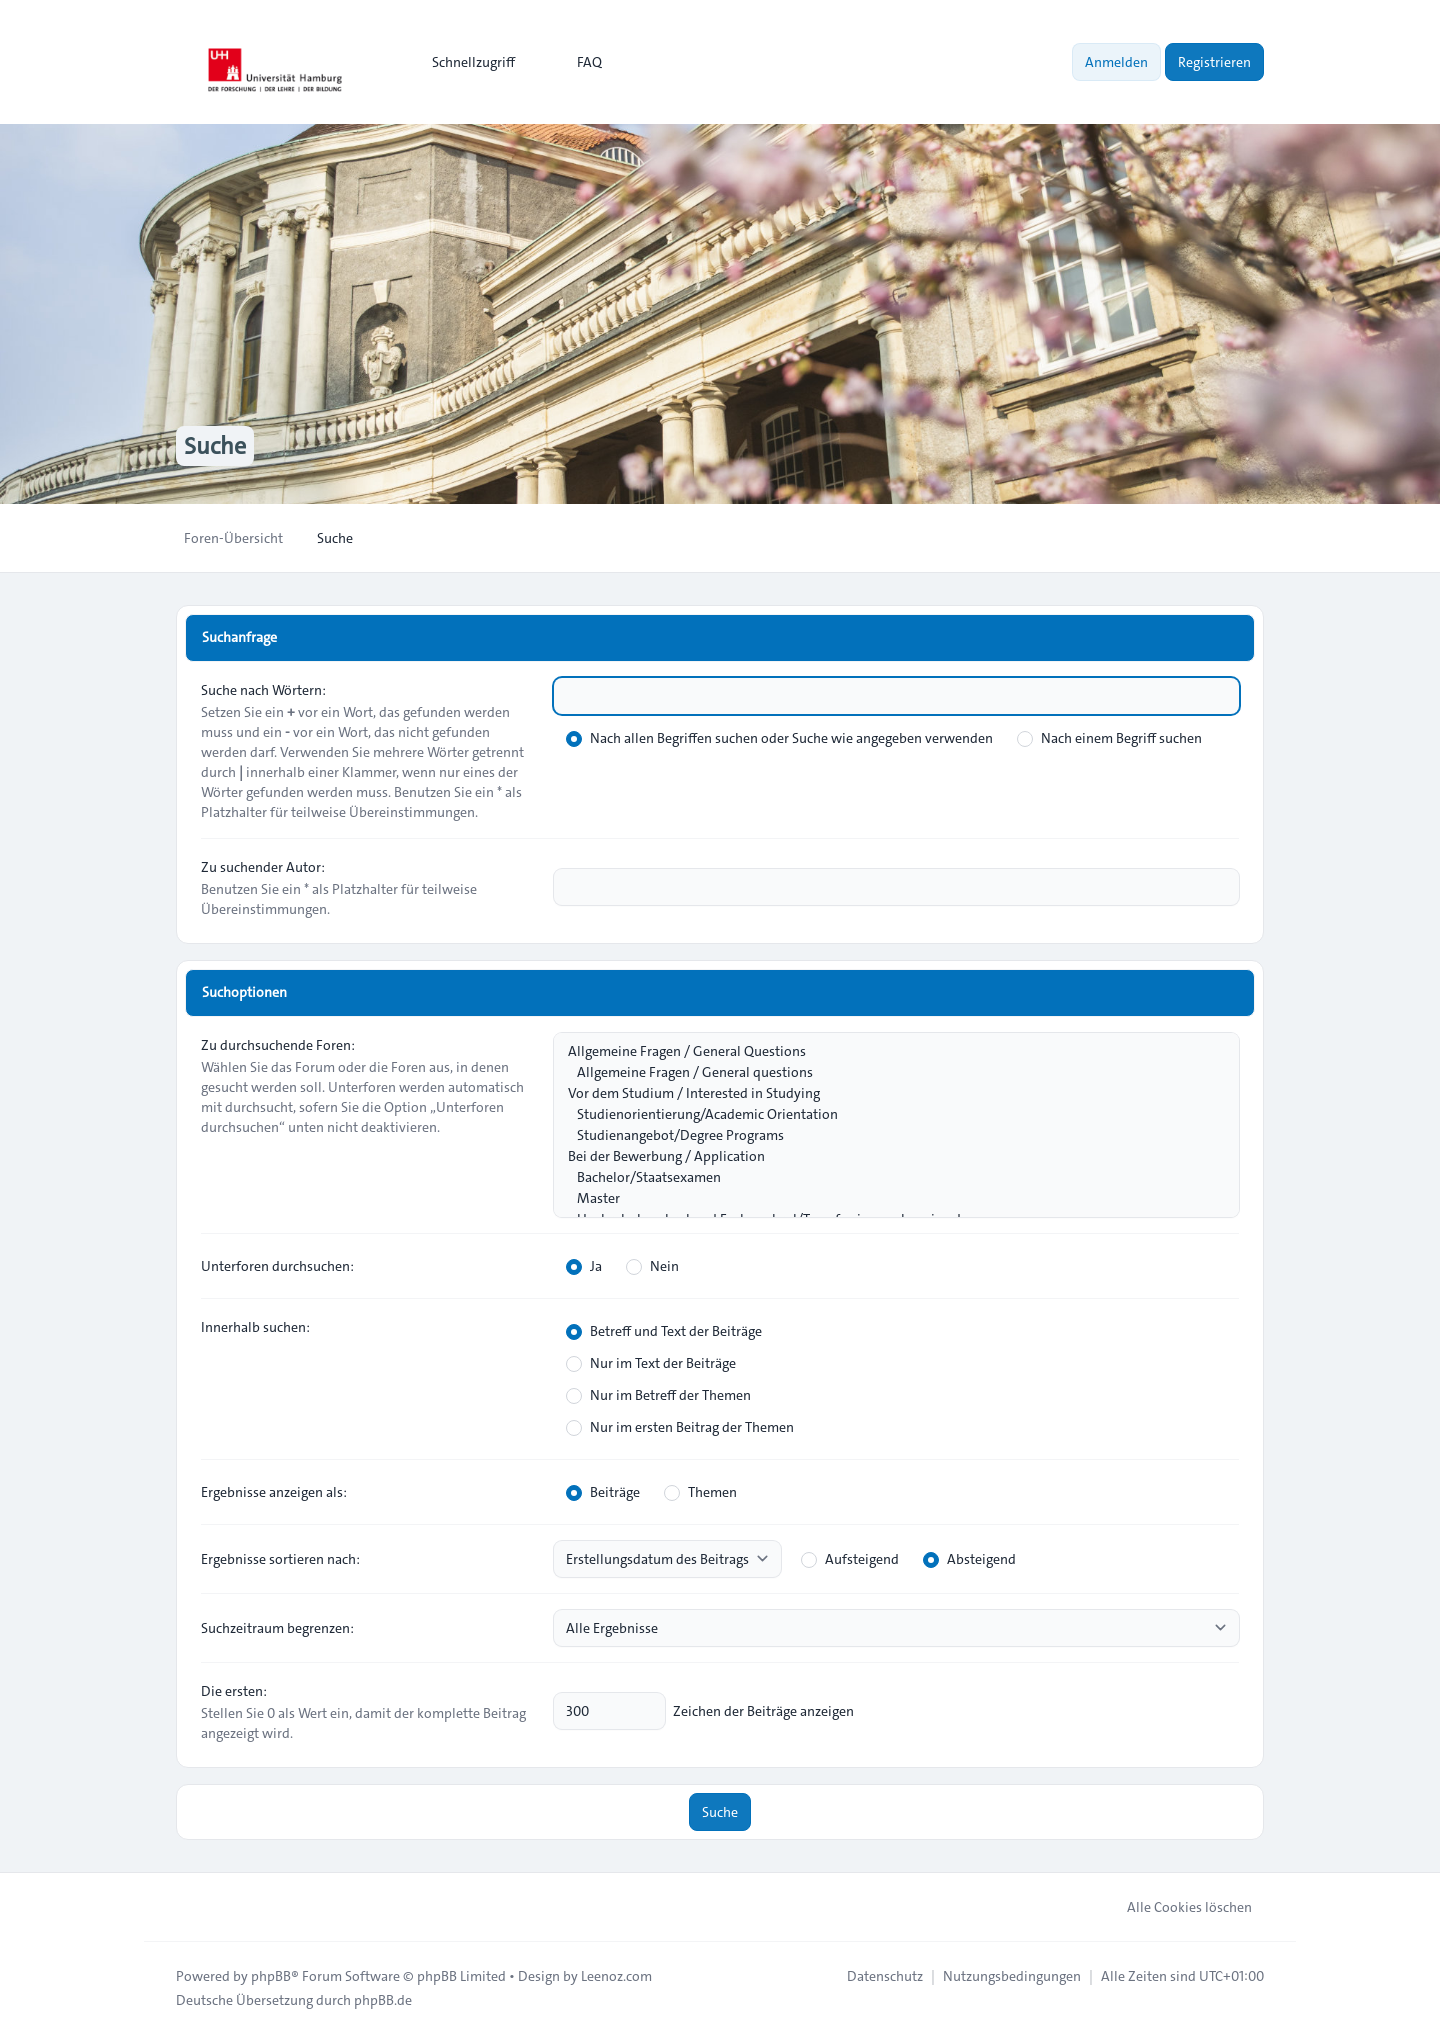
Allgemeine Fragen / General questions (886, 1072)
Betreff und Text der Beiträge (664, 1331)
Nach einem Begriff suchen (1109, 738)
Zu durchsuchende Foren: (278, 1045)
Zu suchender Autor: (263, 867)
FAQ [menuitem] (576, 62)
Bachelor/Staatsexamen (886, 1177)
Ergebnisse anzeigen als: (274, 1492)
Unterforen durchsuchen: (277, 1266)
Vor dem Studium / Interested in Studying (886, 1093)
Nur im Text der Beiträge (651, 1363)
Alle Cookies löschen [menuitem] (1176, 1907)
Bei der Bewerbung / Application (886, 1156)
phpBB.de (383, 2000)
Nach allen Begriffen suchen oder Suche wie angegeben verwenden (779, 738)
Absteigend (969, 1559)
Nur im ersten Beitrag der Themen (680, 1427)
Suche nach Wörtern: (263, 690)
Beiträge (603, 1492)
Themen (700, 1492)
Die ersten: (234, 1691)
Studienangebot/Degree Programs (886, 1135)
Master (886, 1198)
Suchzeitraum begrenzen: (277, 1628)
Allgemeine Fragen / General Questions (886, 1051)
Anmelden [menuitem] (1116, 62)
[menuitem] (464, 62)
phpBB (271, 1976)
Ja (584, 1266)
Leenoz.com (616, 1976)
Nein (652, 1266)
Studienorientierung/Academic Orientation (886, 1114)
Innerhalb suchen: (255, 1327)
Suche (720, 1812)
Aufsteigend (850, 1559)
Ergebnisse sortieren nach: (280, 1559)
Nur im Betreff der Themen (658, 1395)
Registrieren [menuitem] (1214, 62)
